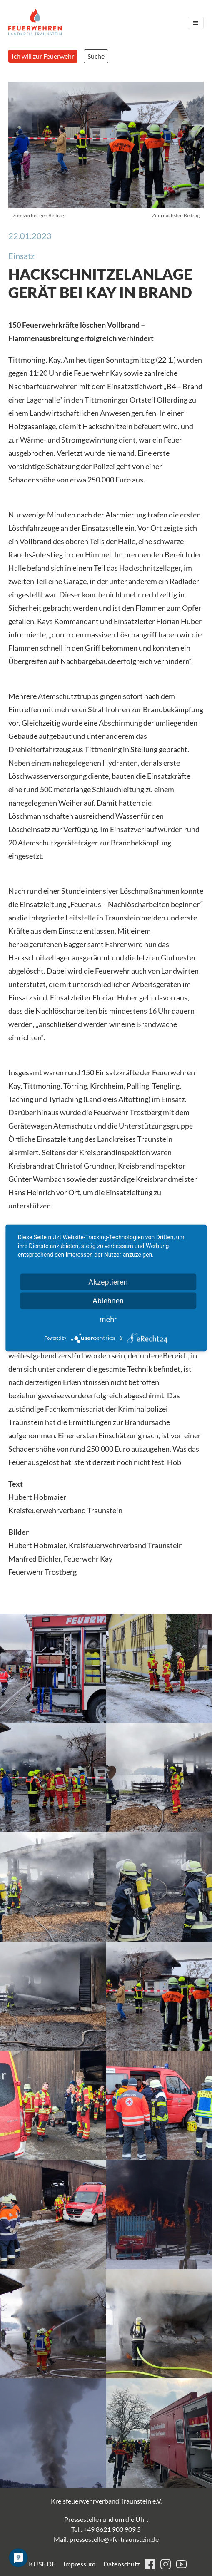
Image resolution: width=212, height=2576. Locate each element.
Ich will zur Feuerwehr (43, 56)
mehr (108, 1319)
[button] (53, 1668)
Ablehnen (108, 1300)
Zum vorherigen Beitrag (38, 215)
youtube (181, 2564)
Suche (96, 56)
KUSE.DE (42, 2564)
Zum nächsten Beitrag (176, 215)
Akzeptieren (108, 1282)
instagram (165, 2564)
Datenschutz (121, 2564)
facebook (150, 2564)
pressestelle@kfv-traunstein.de (114, 2539)
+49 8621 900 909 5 (112, 2529)
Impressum (79, 2564)
